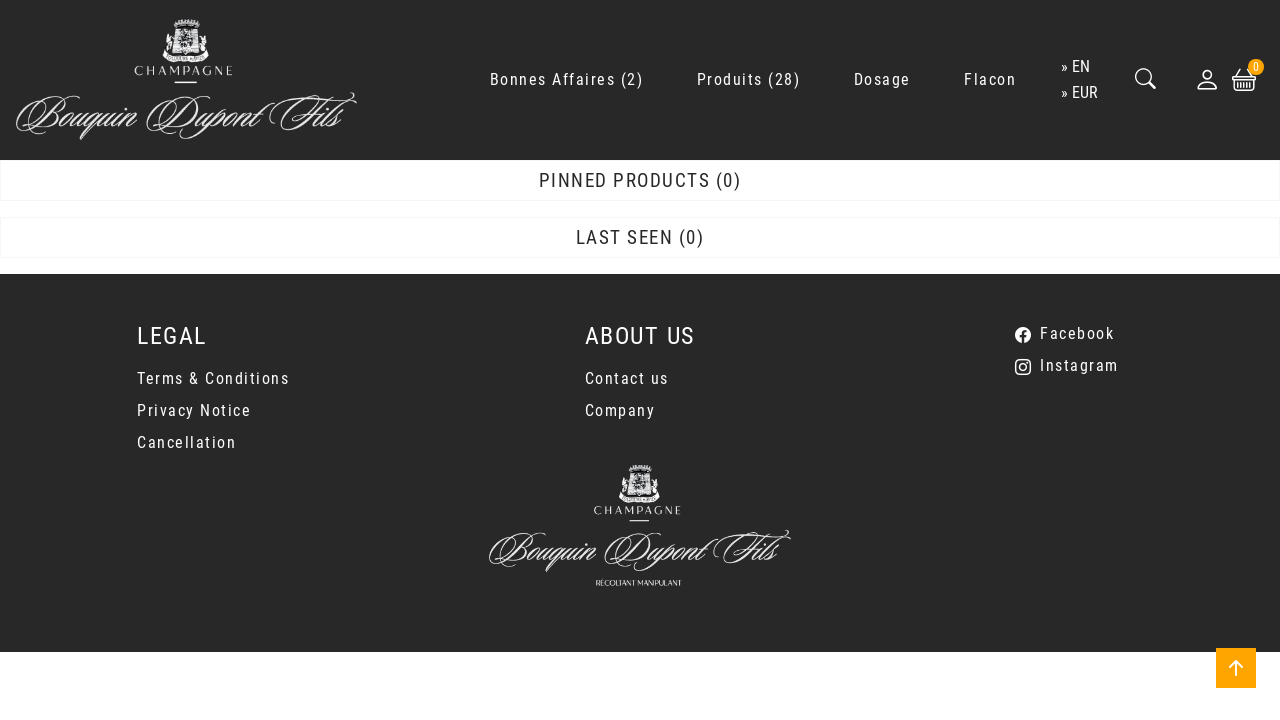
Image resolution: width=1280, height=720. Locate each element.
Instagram (1079, 365)
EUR (1085, 92)
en (1081, 66)
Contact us (627, 378)
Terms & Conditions (213, 378)
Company (620, 410)
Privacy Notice (194, 410)
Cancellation (186, 442)
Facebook (1077, 333)
